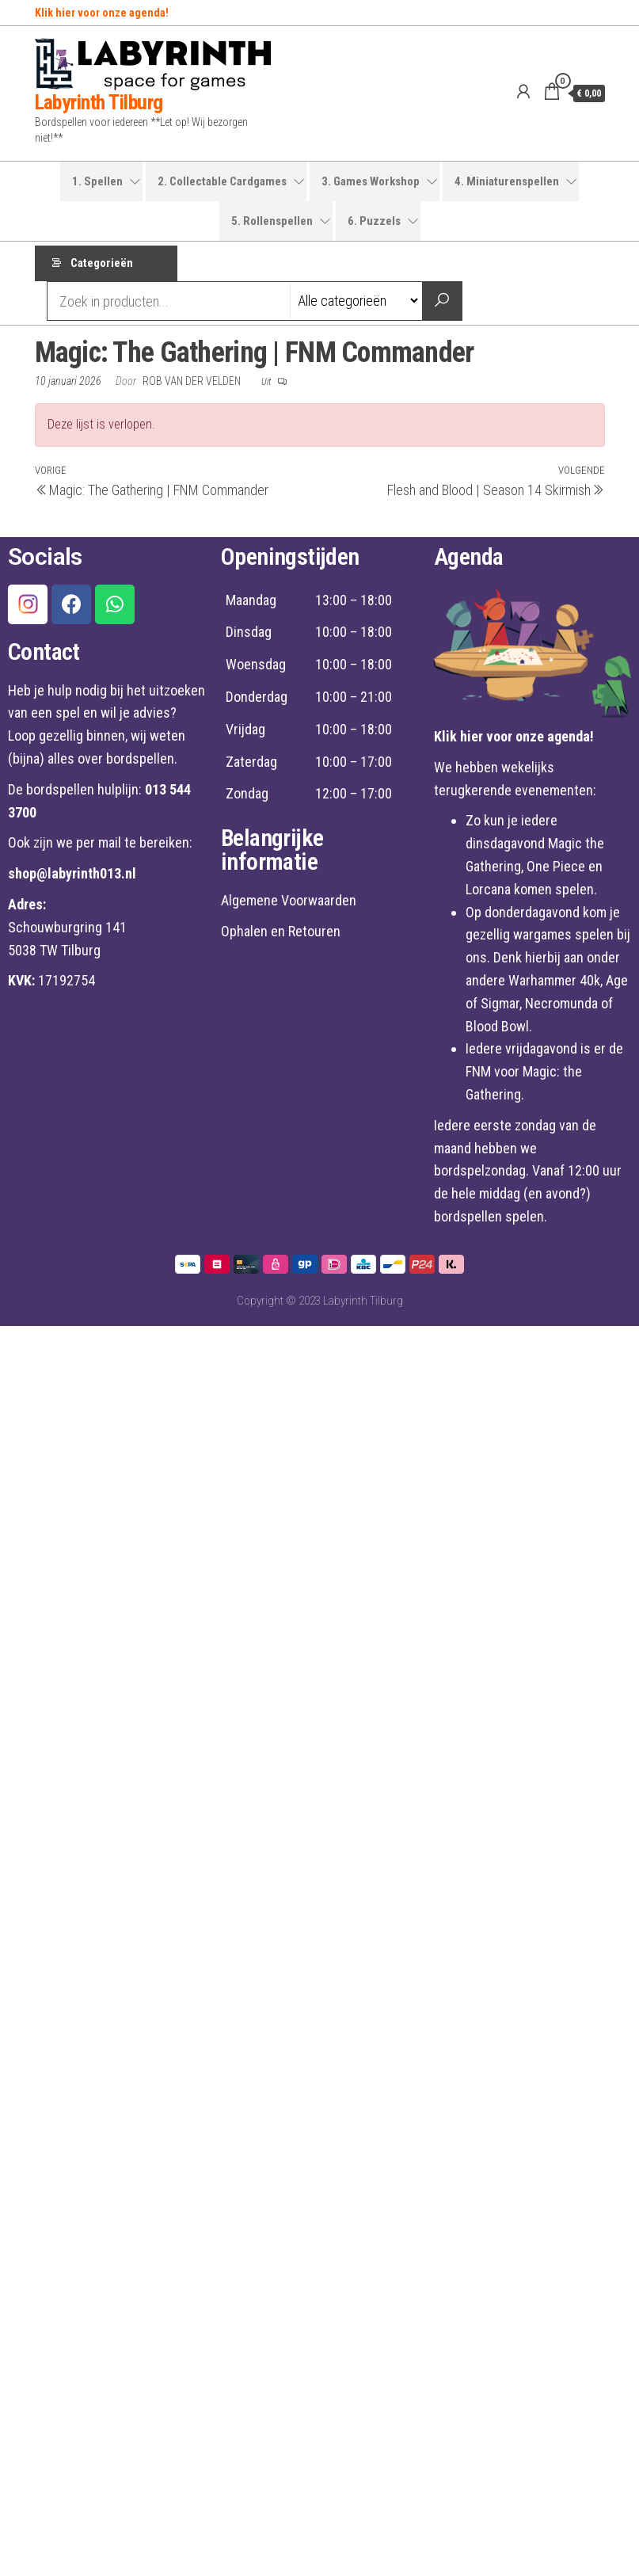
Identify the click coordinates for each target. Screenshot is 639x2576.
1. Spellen (97, 181)
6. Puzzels (374, 221)
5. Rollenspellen (272, 221)
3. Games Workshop (370, 181)
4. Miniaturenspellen (507, 181)
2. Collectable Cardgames (222, 181)
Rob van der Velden (193, 384)
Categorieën (101, 265)
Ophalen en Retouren (280, 935)
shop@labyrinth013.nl (72, 877)
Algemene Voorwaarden (288, 904)
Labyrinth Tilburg (99, 102)
